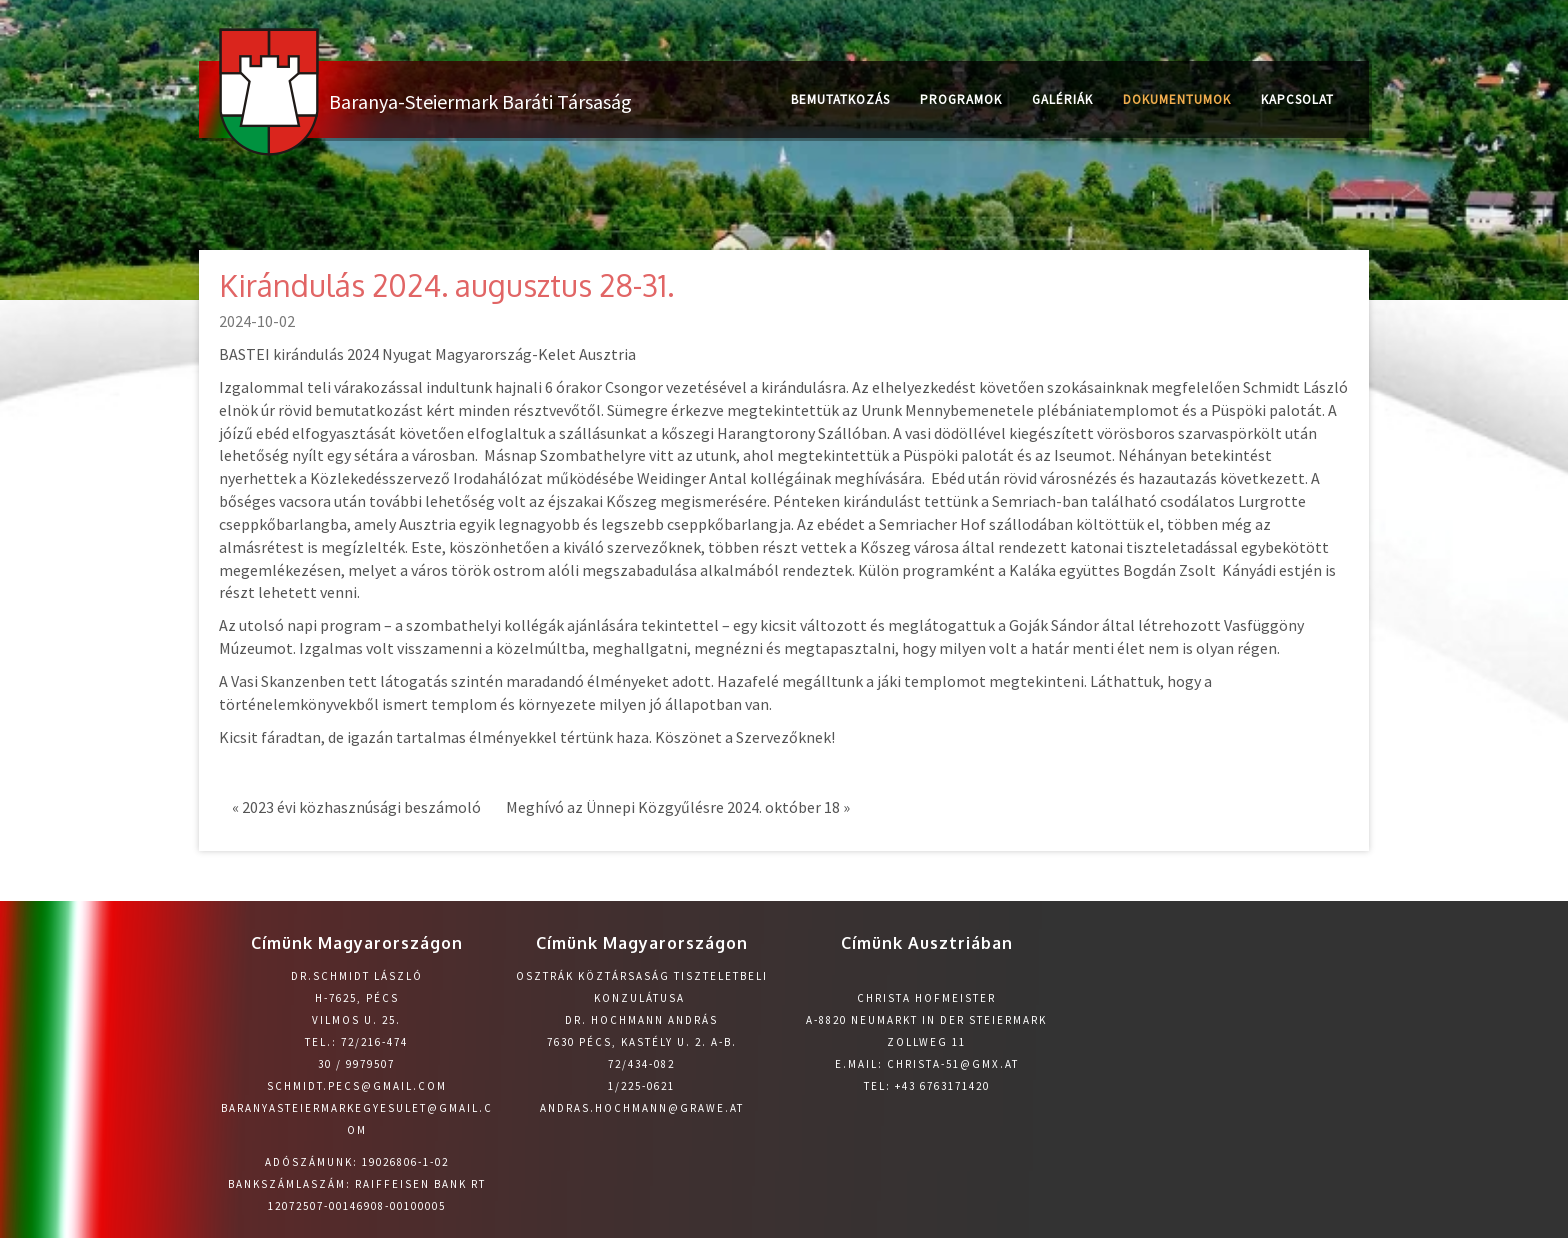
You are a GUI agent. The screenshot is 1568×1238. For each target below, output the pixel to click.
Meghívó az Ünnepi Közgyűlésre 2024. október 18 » (678, 807)
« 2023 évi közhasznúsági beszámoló (356, 807)
